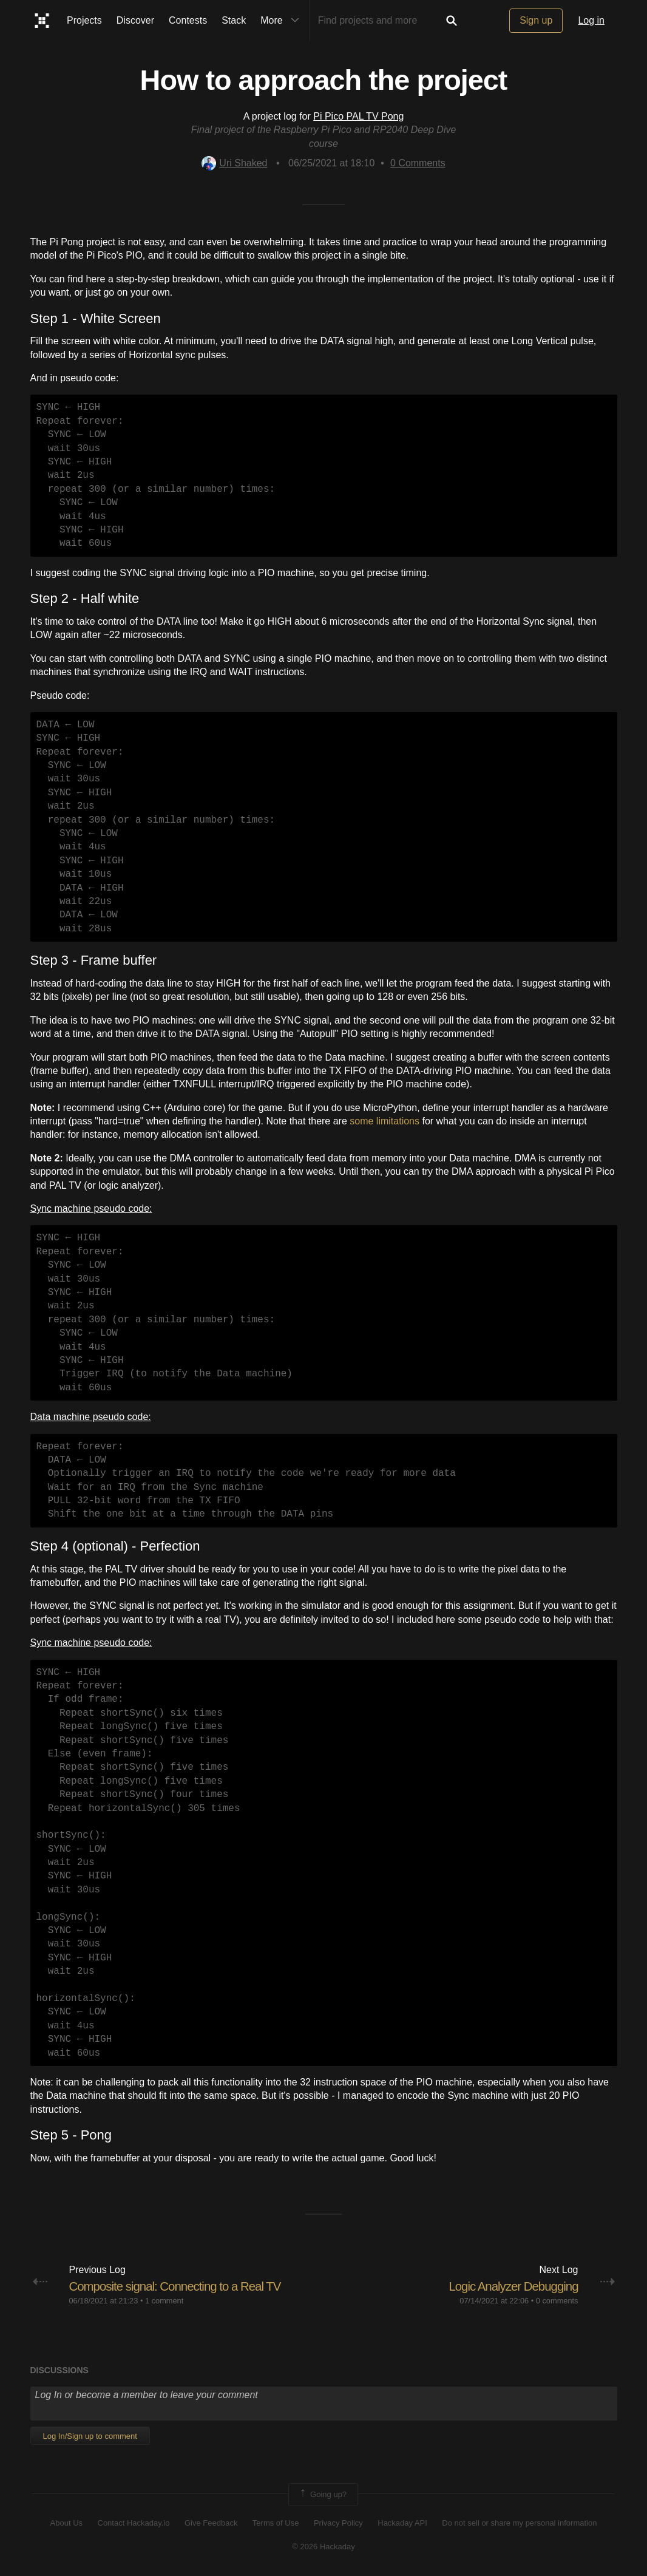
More (282, 20)
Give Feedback (211, 2522)
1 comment (164, 2300)
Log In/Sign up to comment (90, 2436)
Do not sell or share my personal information (519, 2522)
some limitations (384, 1121)
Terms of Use (275, 2522)
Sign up (536, 20)
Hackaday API (402, 2522)
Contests (188, 20)
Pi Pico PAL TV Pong (358, 116)
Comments (417, 163)
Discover (135, 20)
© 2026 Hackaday (323, 2546)
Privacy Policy (338, 2522)
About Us (66, 2522)
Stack (234, 20)
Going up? (322, 2494)
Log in (591, 20)
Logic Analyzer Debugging (508, 2286)
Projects (84, 20)
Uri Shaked (234, 163)
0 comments (557, 2300)
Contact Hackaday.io (134, 2522)
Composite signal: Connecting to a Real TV (184, 2286)
